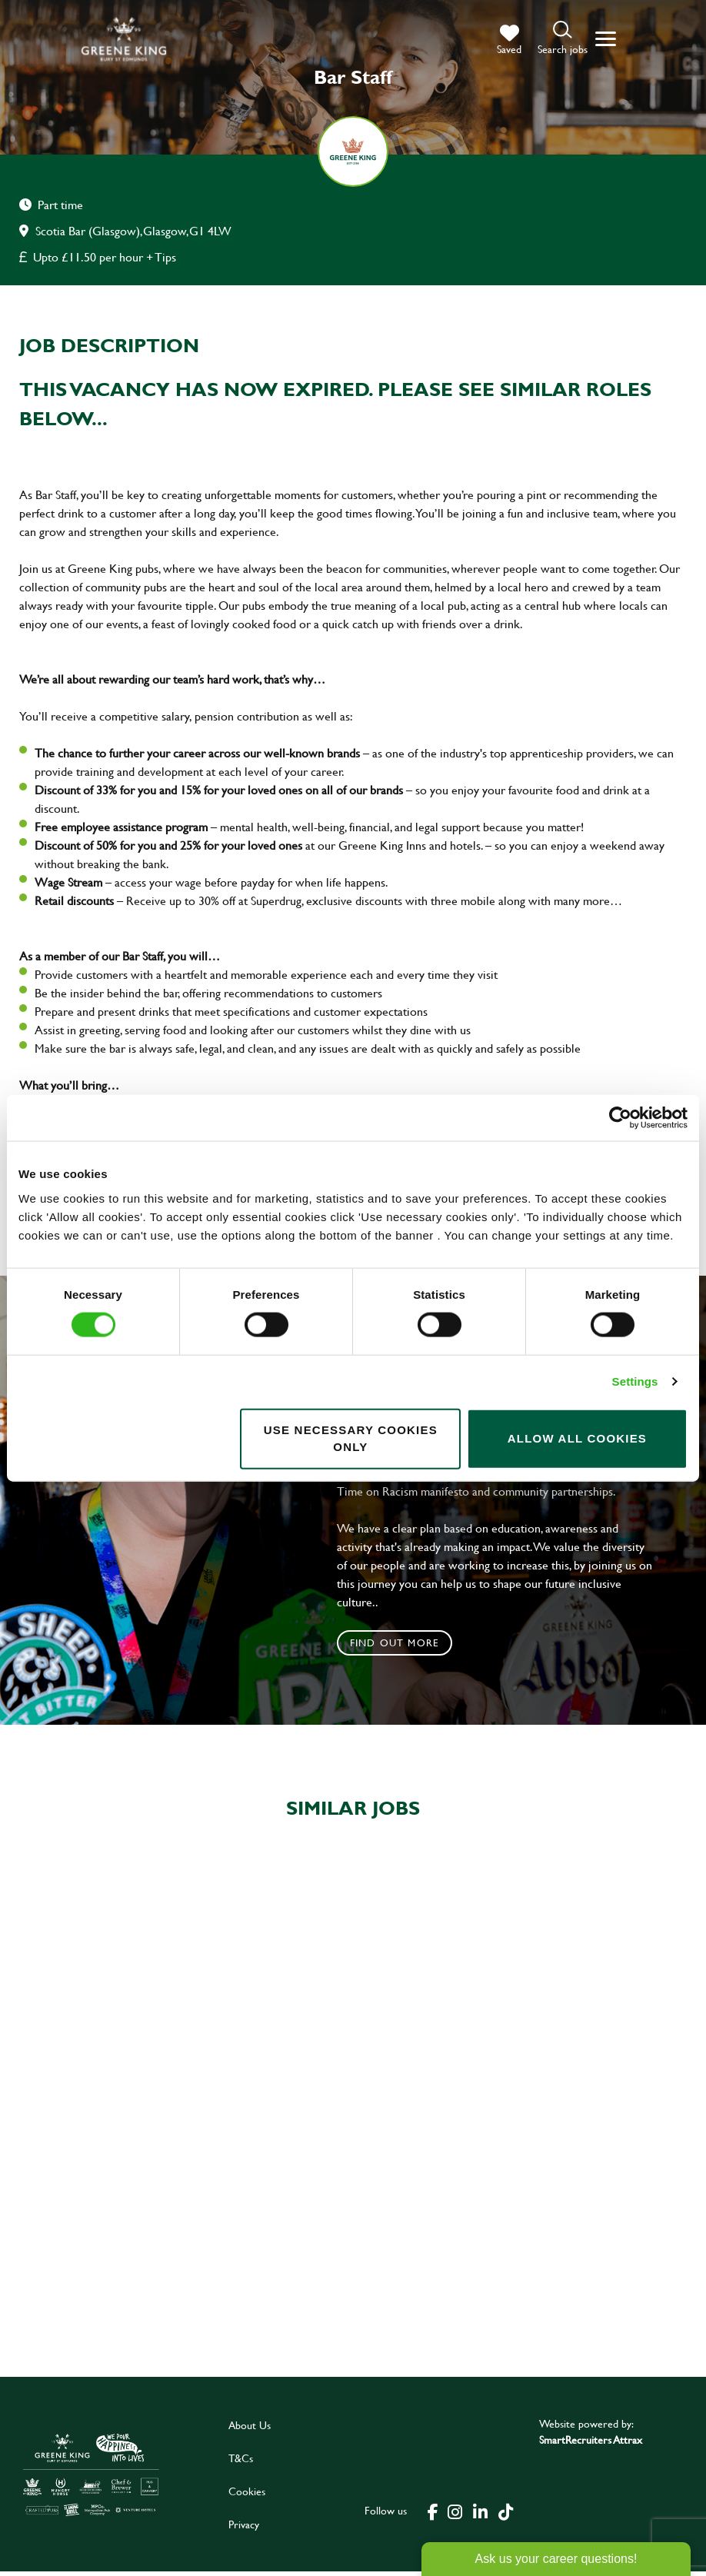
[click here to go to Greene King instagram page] (454, 2514)
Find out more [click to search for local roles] (395, 1642)
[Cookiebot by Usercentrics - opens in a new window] (620, 1118)
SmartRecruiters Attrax (590, 2444)
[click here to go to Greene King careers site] (91, 2478)
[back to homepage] (123, 39)
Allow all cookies (577, 1438)
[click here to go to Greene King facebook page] (433, 2514)
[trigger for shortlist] (509, 40)
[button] (563, 39)
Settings (635, 1381)
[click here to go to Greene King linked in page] (480, 2514)
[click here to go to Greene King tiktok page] (505, 2514)
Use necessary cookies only (351, 1438)
